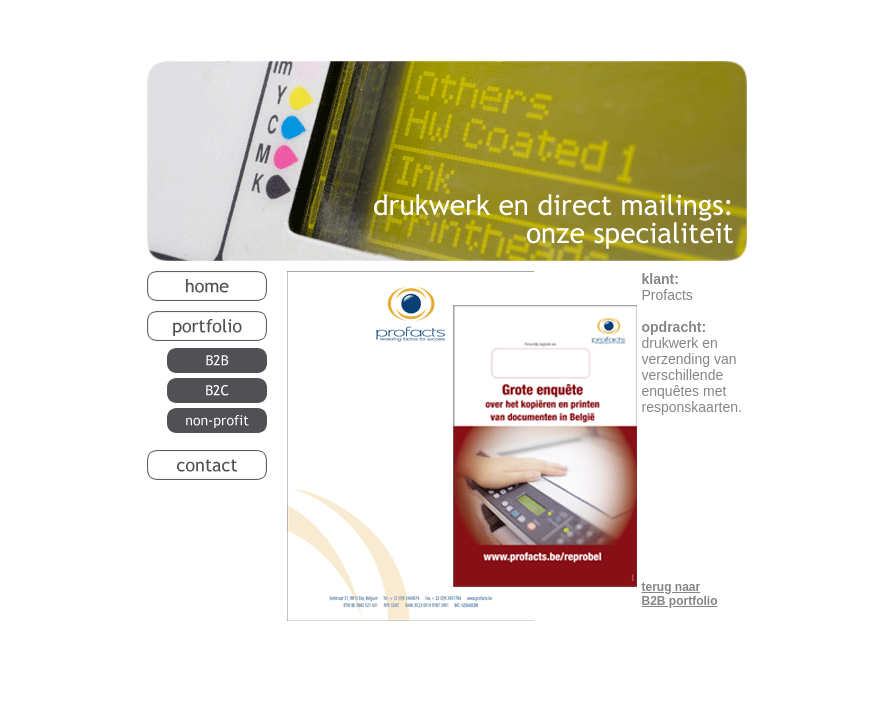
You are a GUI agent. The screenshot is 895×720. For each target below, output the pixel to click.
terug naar (671, 587)
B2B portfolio (680, 601)
